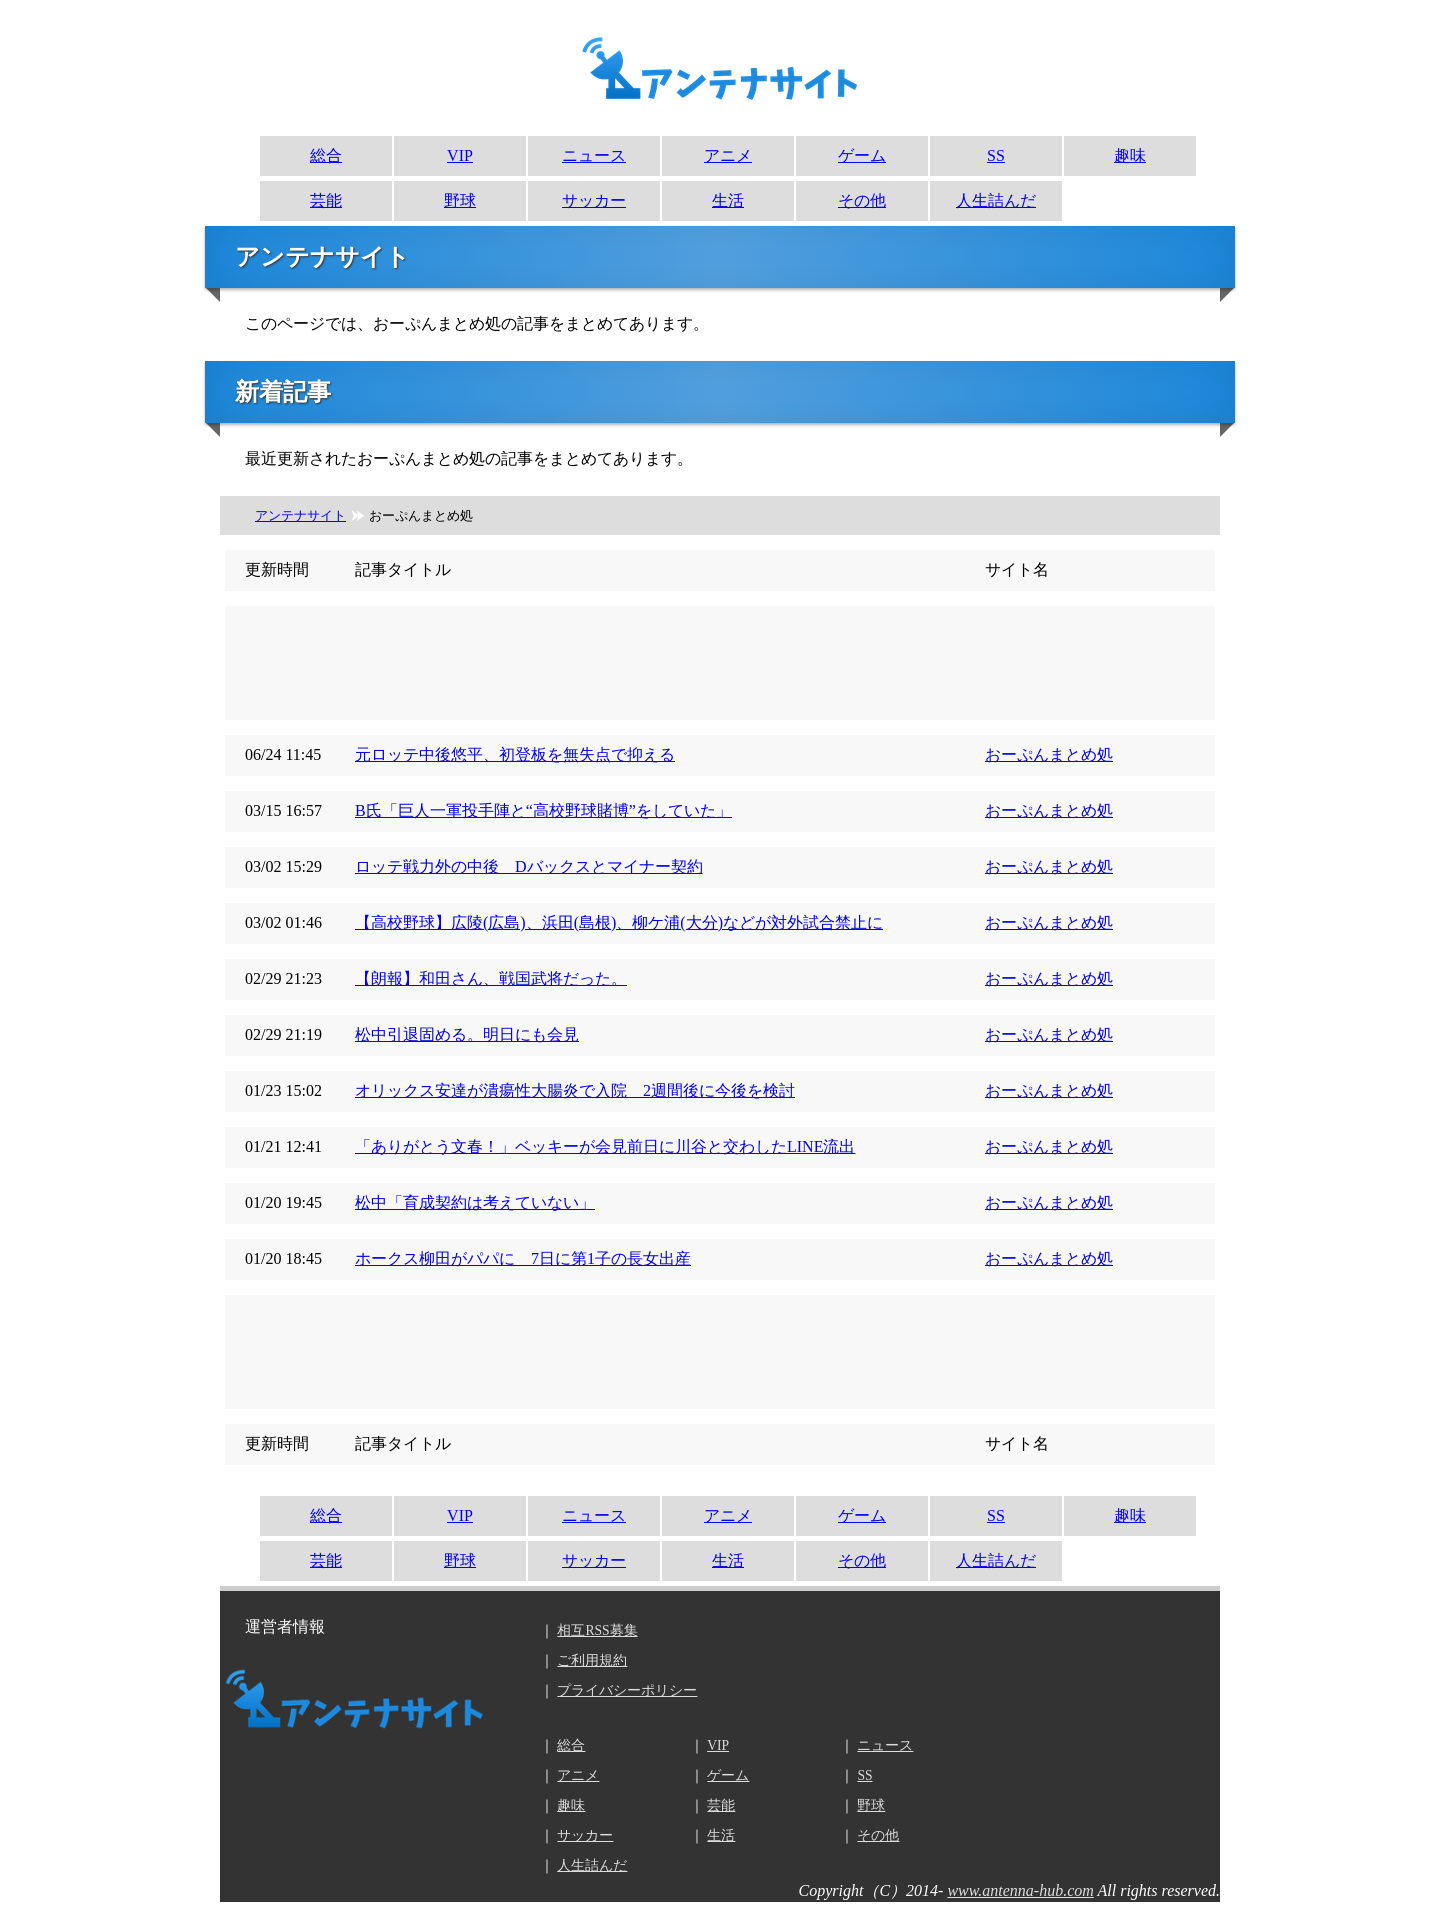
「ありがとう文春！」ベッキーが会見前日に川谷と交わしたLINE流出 (605, 1146)
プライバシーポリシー (627, 1690)
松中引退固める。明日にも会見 (467, 1034)
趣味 (1130, 155)
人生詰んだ (996, 200)
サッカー (594, 200)
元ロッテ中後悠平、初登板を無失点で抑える (515, 754)
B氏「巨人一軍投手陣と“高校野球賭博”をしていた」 (543, 810)
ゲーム (862, 155)
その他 (862, 200)
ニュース (594, 155)
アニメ (728, 155)
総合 (326, 155)
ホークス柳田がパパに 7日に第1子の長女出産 (523, 1258)
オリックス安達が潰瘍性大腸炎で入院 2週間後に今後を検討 (575, 1090)
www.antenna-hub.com (1020, 1890)
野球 (460, 200)
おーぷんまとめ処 (1049, 754)
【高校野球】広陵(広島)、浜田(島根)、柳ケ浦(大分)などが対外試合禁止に (619, 922)
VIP (460, 155)
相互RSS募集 (597, 1630)
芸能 (326, 200)
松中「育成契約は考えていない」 (475, 1202)
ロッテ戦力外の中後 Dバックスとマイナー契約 (529, 866)
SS (996, 155)
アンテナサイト (300, 515)
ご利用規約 (592, 1660)
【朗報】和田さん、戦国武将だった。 (491, 978)
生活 (728, 200)
